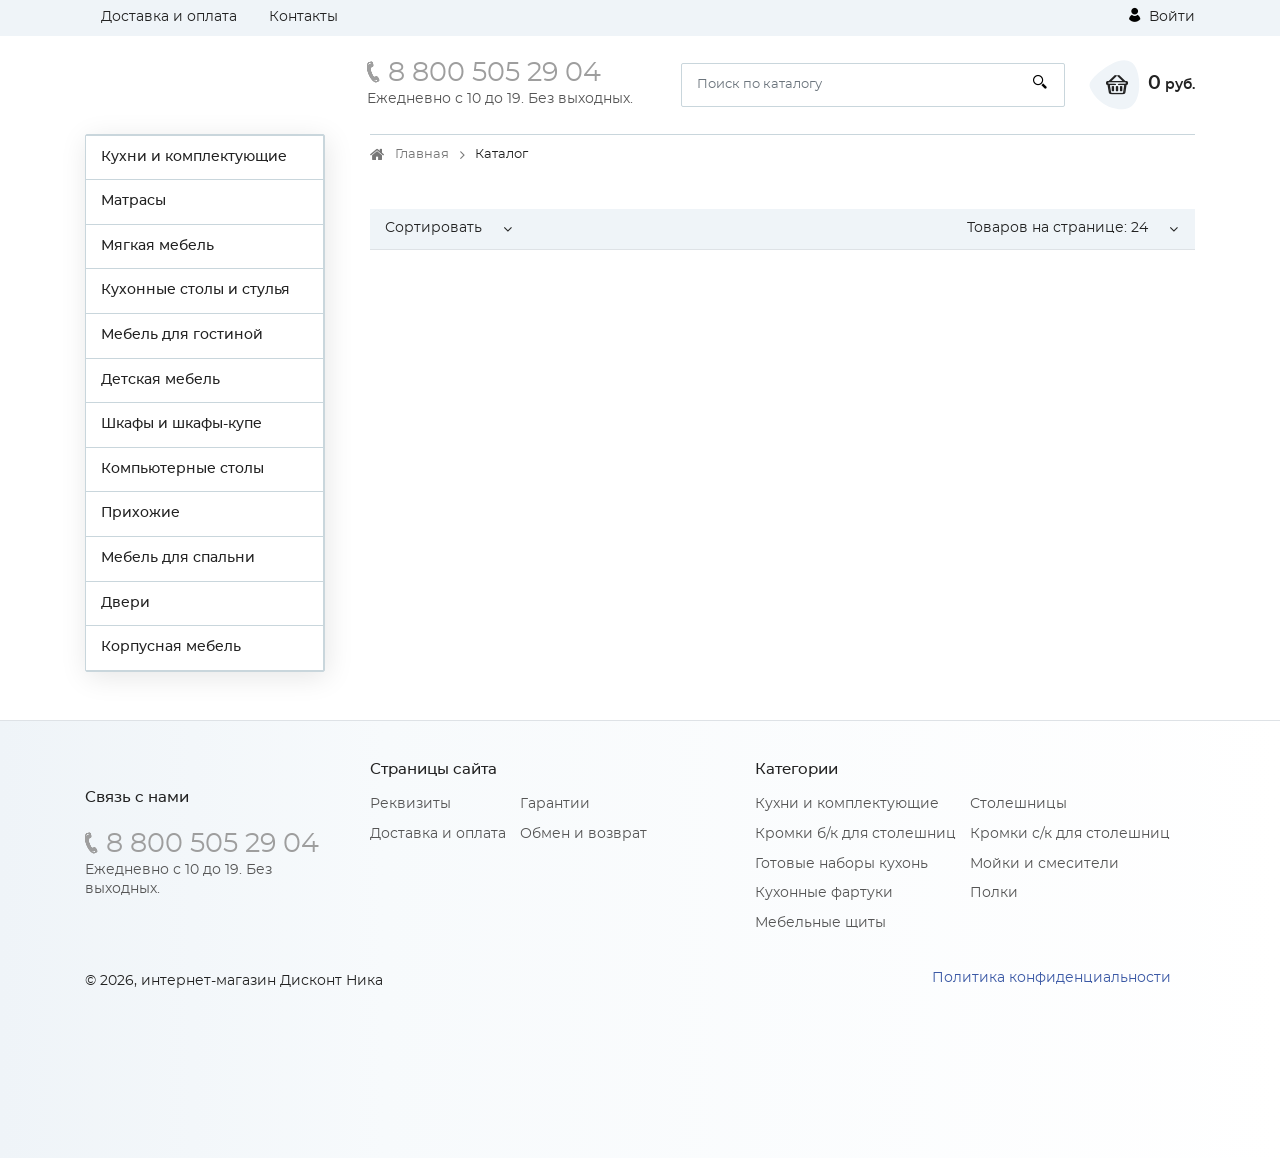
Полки (994, 893)
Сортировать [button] (433, 228)
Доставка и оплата (169, 17)
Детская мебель (160, 380)
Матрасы (133, 201)
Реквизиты (410, 804)
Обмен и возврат (583, 834)
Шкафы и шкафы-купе (181, 424)
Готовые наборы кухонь (841, 864)
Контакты (303, 17)
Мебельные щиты (820, 923)
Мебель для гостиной (182, 335)
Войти (1162, 16)
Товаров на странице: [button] (1057, 228)
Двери (125, 603)
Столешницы (1018, 804)
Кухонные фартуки (824, 893)
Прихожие (140, 513)
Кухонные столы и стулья (195, 290)
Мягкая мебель (157, 246)
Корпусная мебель (171, 647)
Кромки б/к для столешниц (855, 834)
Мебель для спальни (178, 558)
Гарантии (555, 804)
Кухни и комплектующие (194, 157)
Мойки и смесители (1044, 864)
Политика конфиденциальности (1051, 978)
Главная (422, 154)
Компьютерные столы (182, 469)
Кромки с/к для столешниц (1070, 834)
